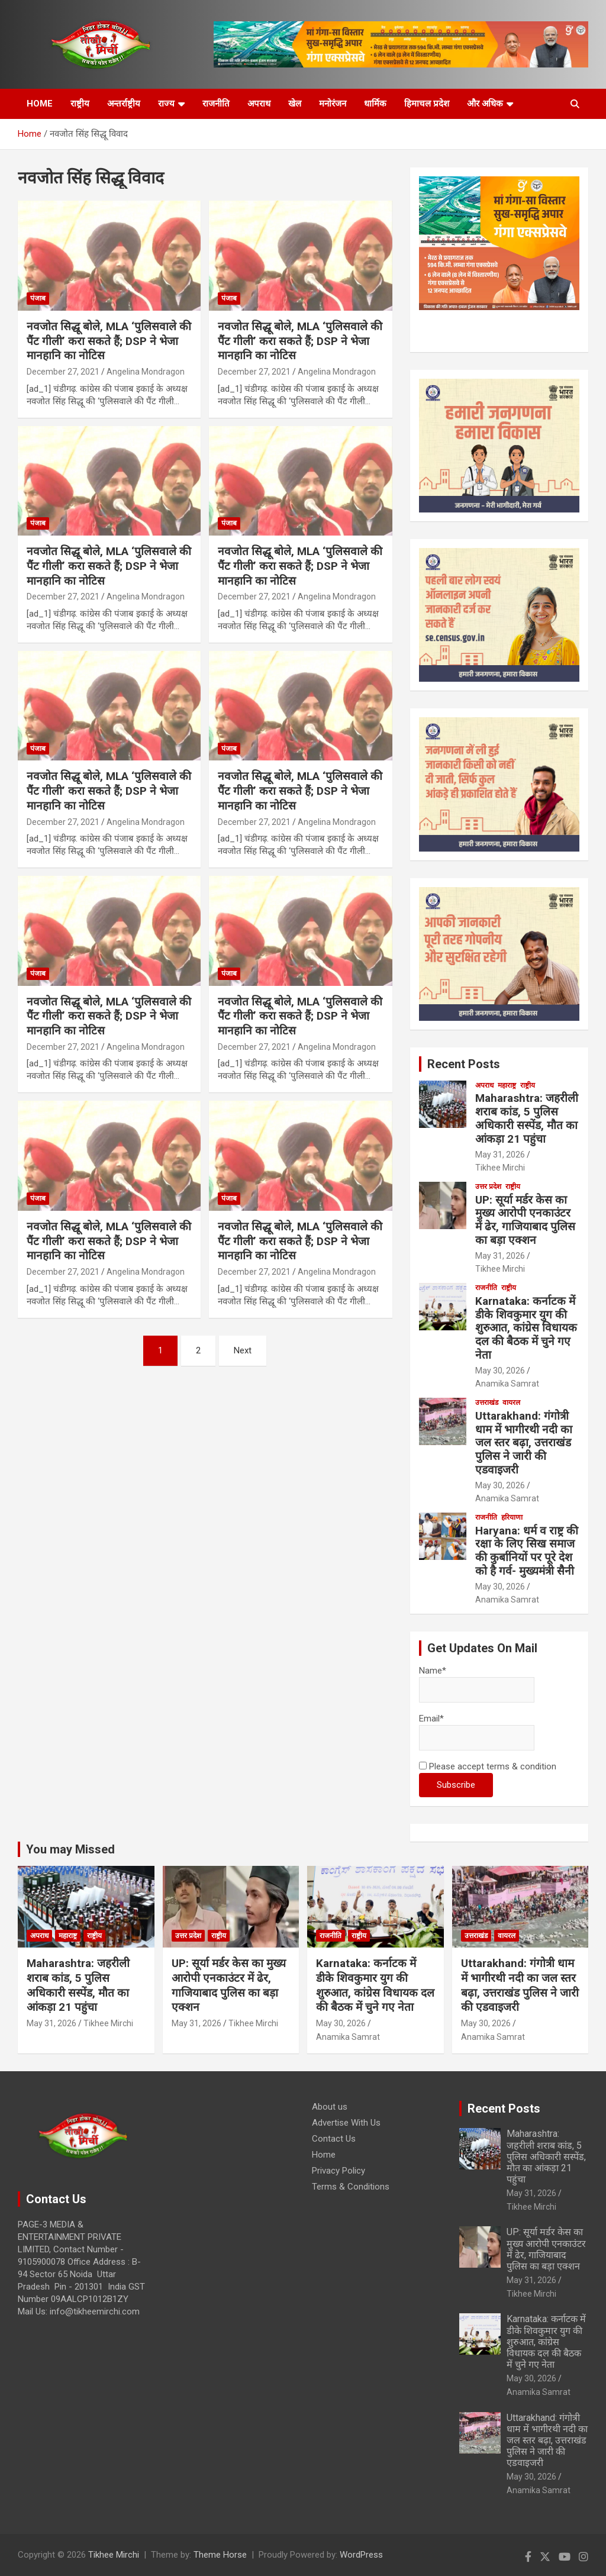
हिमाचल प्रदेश (426, 103)
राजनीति (216, 103)
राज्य (166, 103)
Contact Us (334, 2138)
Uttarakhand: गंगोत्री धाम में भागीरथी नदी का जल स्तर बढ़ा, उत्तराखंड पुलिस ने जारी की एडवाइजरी (523, 1442)
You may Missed (70, 1849)
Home (324, 2154)
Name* (476, 1684)
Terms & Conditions (350, 2186)
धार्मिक (375, 103)
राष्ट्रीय (79, 103)
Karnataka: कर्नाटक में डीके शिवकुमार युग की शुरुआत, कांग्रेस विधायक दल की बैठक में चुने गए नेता (526, 1328)
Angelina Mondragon (146, 371)
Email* (476, 1731)
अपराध (258, 103)
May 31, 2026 (500, 1154)
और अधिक (485, 103)
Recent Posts (463, 1064)
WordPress (361, 2554)
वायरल (511, 1402)
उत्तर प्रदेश (488, 1186)
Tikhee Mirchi (500, 1167)
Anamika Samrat (507, 1383)
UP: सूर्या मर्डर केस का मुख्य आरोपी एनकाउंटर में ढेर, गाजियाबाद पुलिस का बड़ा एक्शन (525, 1220)
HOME (40, 103)
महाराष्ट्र (507, 1085)
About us (329, 2106)
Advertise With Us (346, 2122)
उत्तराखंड (486, 1402)
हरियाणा (512, 1517)
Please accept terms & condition (487, 1766)
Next (243, 1350)
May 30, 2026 (500, 1370)
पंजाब (38, 298)
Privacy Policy (338, 2170)
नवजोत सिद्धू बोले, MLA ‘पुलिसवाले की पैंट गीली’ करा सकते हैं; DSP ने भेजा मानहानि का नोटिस (109, 341)
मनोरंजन (332, 103)
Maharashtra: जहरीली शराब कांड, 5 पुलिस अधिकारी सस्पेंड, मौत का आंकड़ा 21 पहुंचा (526, 1118)
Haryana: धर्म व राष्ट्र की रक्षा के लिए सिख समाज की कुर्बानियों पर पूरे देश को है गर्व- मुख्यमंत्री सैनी (526, 1551)
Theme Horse (220, 2554)
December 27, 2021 (63, 371)
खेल (294, 103)
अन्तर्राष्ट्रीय (123, 103)
